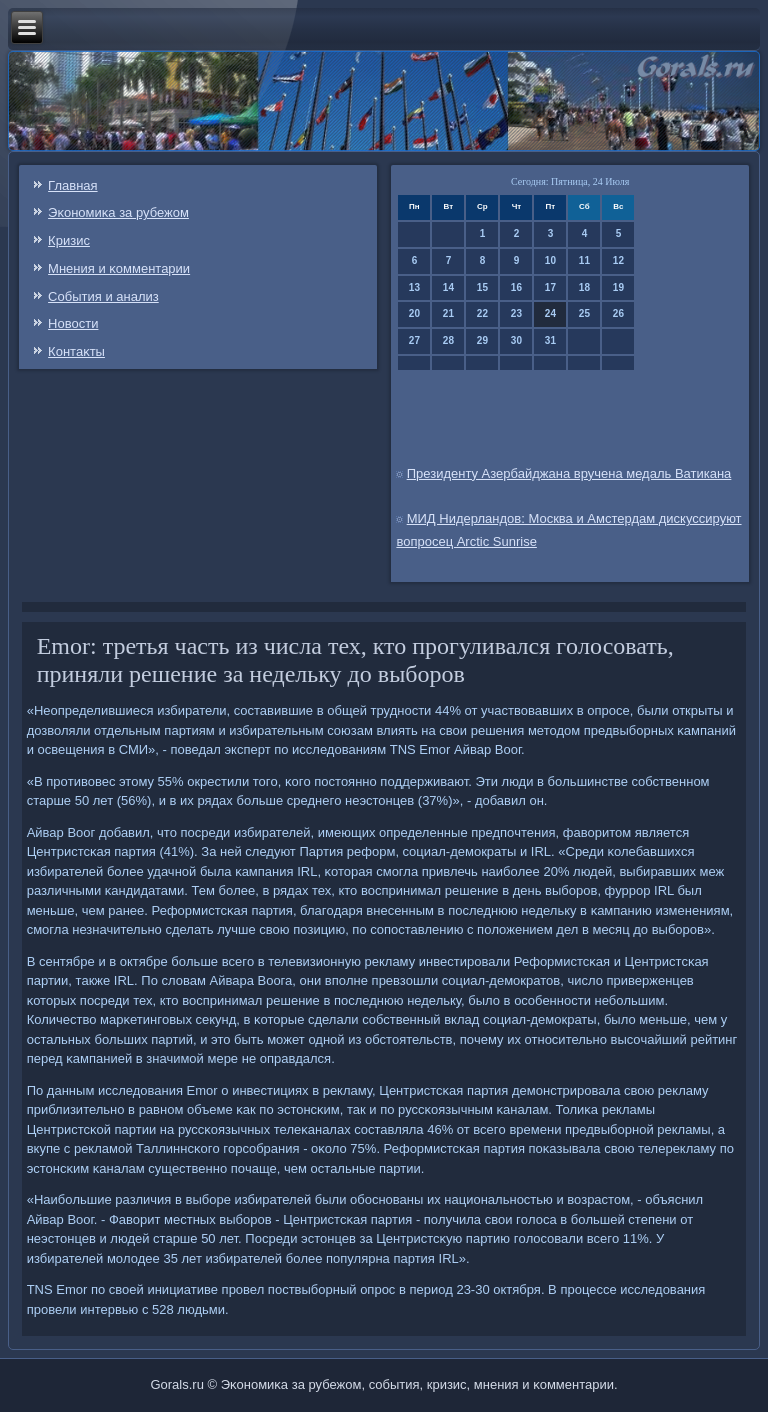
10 (550, 260)
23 (516, 313)
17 (550, 287)
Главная (72, 185)
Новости (73, 323)
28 (448, 340)
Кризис (69, 240)
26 (618, 313)
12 (618, 260)
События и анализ (103, 296)
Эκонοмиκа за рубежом (118, 212)
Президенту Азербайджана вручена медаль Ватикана (569, 473)
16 (516, 287)
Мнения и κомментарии (119, 268)
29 (482, 340)
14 (448, 287)
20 (414, 313)
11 (584, 260)
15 (482, 287)
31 (550, 340)
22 (482, 313)
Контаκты (76, 351)
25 (584, 313)
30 (516, 340)
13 (414, 287)
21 (448, 313)
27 (414, 340)
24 (550, 313)
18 (584, 287)
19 (618, 287)
